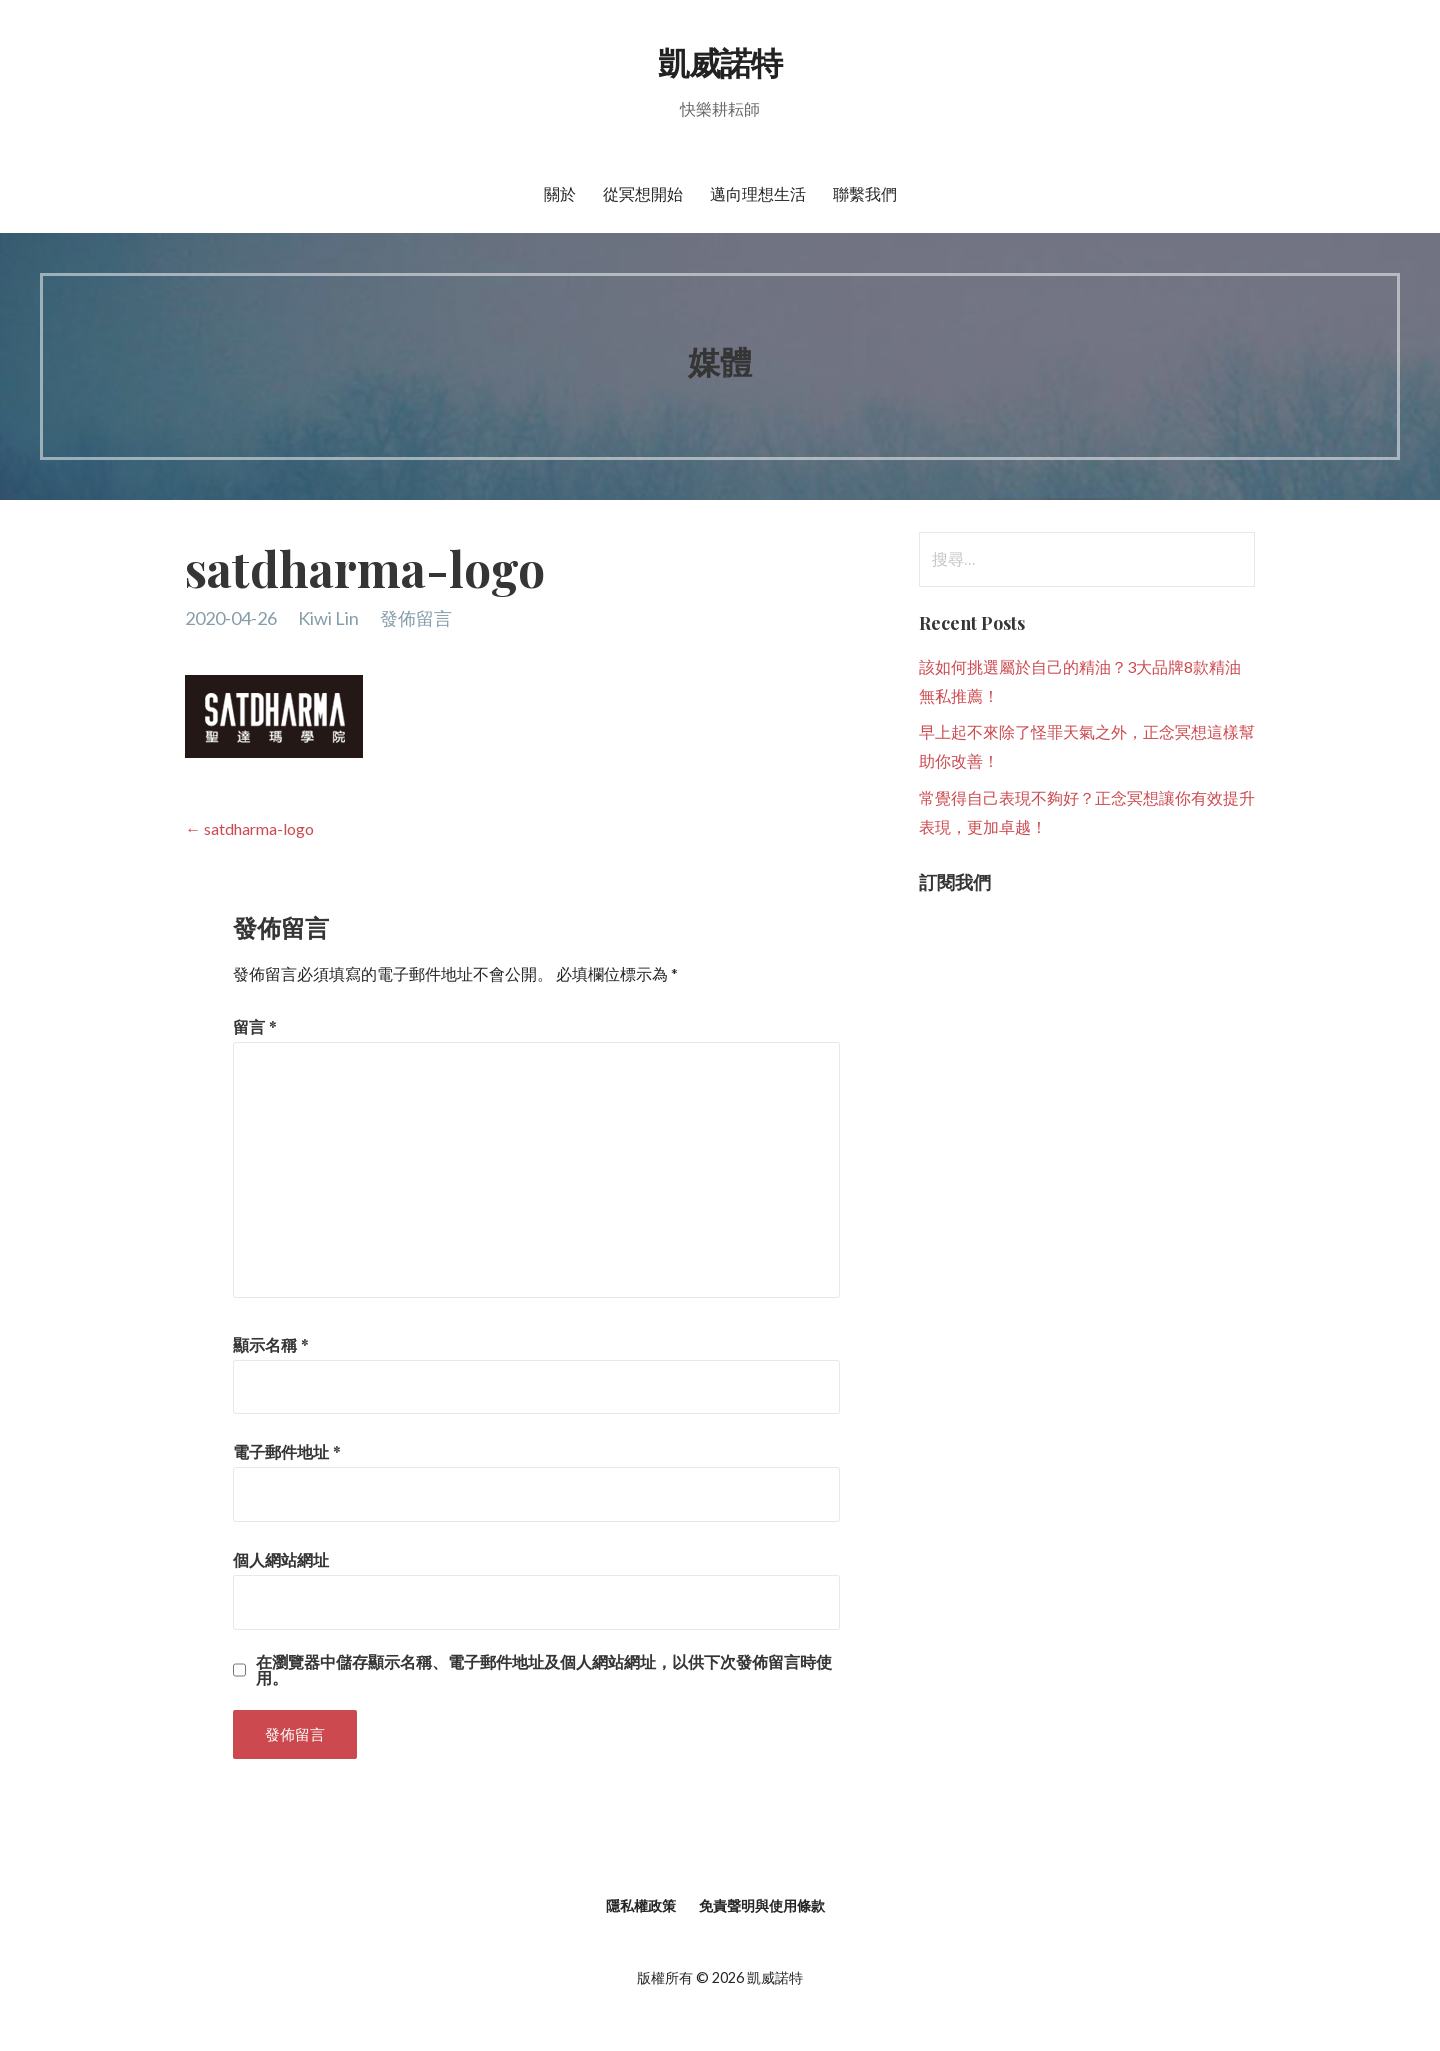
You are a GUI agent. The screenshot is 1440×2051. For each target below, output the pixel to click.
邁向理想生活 (758, 193)
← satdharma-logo (249, 828)
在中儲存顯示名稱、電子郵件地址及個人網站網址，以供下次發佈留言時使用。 (544, 1670)
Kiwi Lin (328, 618)
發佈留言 (416, 618)
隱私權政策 (641, 1905)
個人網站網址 (281, 1559)
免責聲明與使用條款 (762, 1905)
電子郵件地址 (287, 1451)
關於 (560, 193)
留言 (255, 1026)
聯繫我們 (865, 193)
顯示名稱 (271, 1344)
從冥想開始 (643, 193)
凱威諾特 (720, 61)
